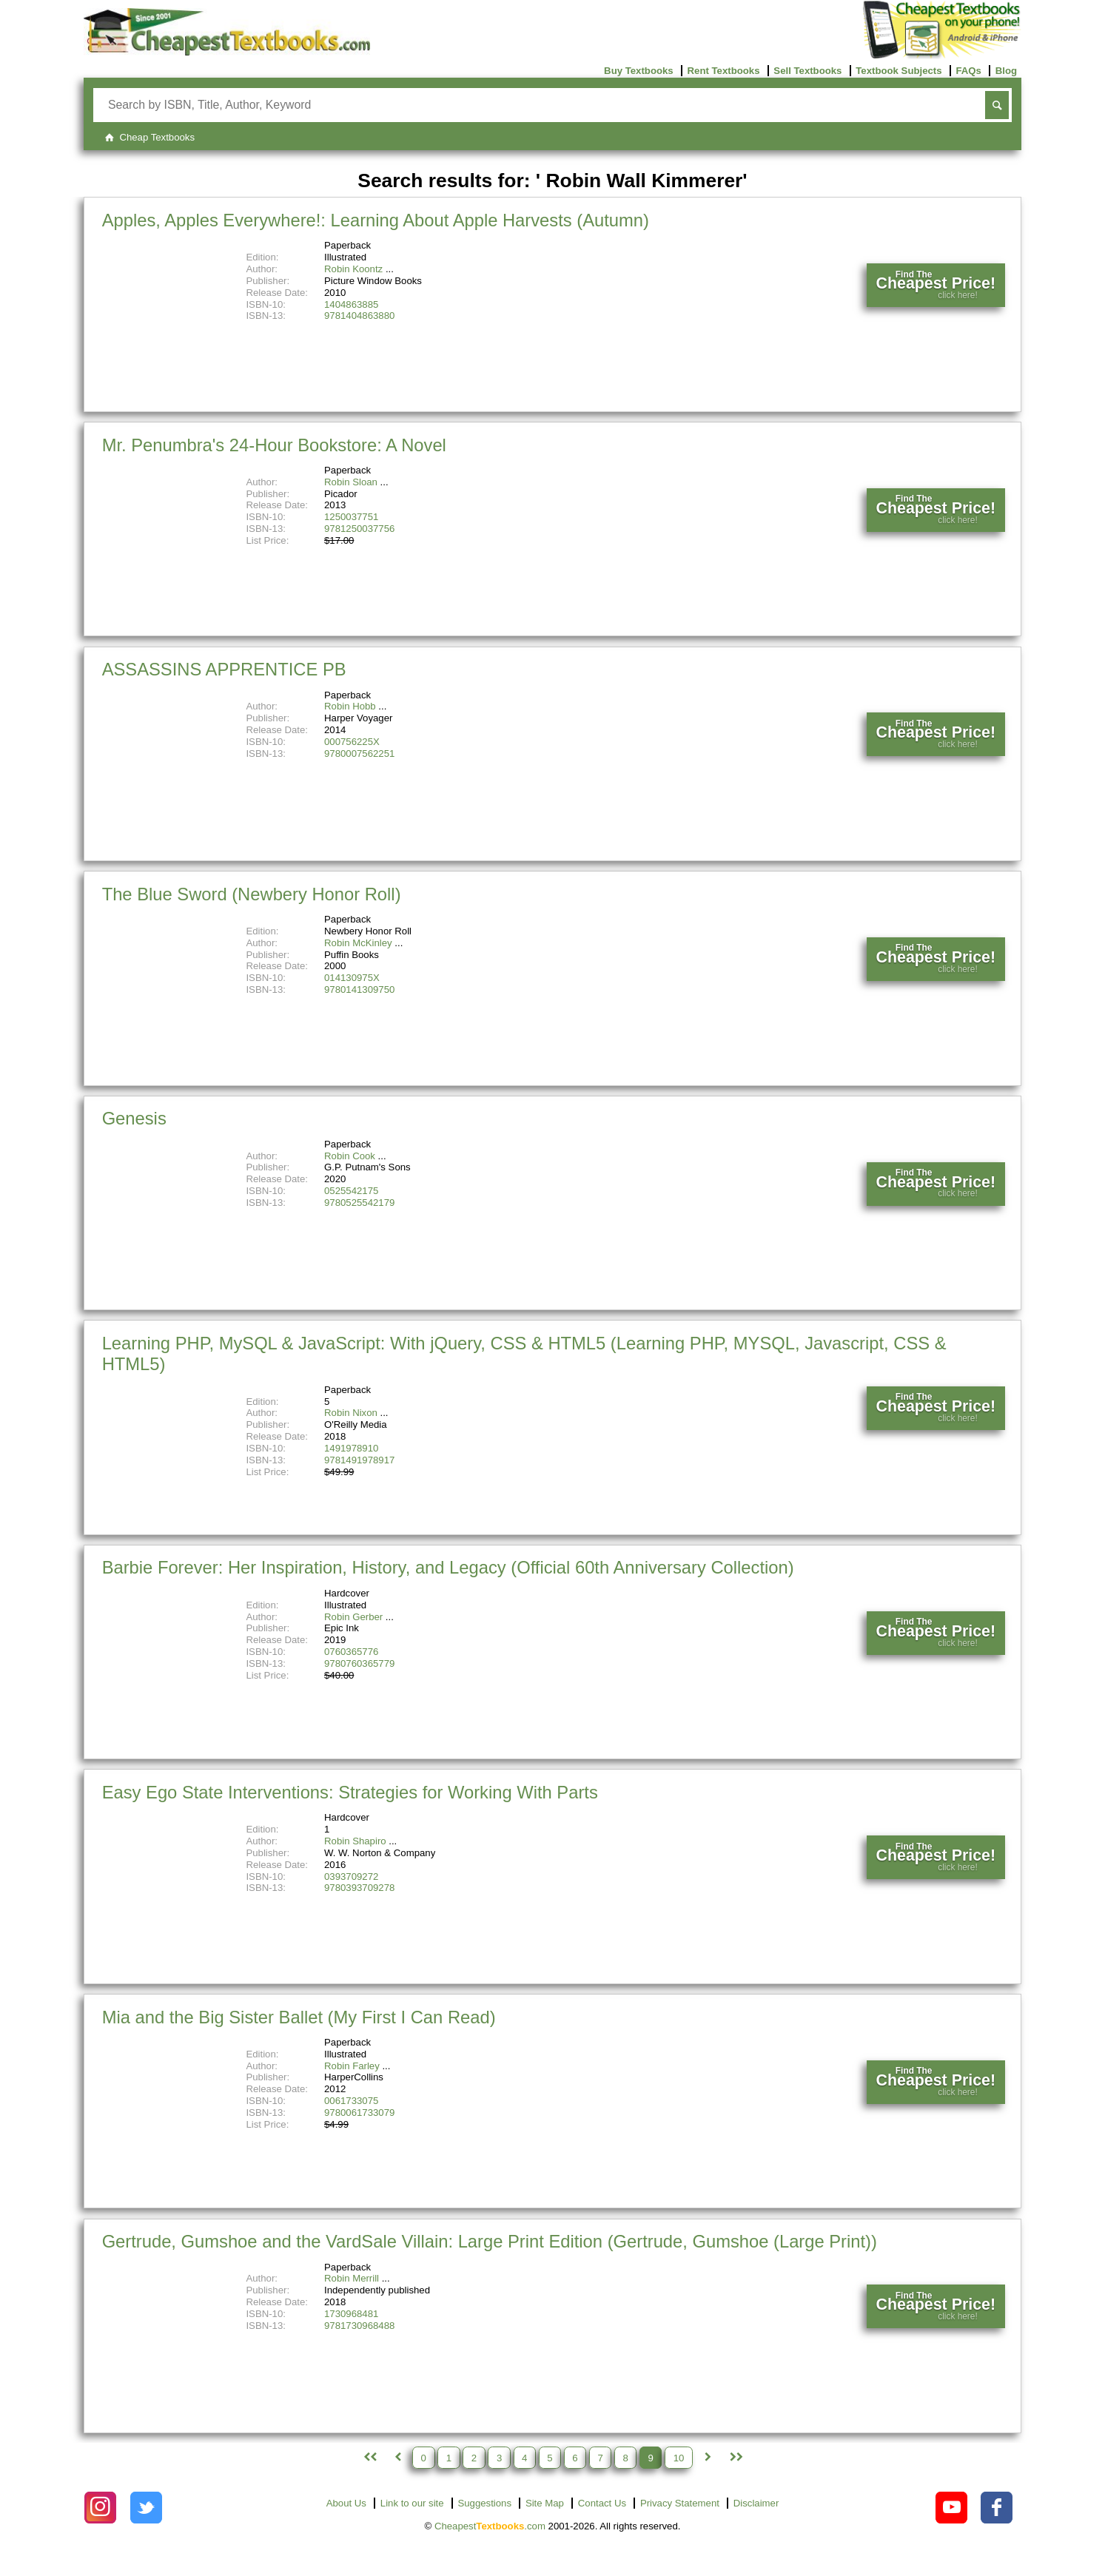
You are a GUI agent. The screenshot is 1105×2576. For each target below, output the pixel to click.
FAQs (968, 70)
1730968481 (351, 2313)
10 (679, 2457)
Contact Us (602, 2503)
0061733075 (351, 2100)
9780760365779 (359, 1663)
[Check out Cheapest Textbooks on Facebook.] (996, 2507)
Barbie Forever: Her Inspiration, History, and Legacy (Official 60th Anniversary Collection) (448, 1567)
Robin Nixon (350, 1412)
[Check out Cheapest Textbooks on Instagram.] (100, 2507)
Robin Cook (349, 1155)
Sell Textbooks (807, 70)
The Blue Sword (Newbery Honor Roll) (251, 894)
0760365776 (351, 1651)
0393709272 (351, 1876)
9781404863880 (359, 315)
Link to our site (412, 2503)
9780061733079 (359, 2112)
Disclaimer (756, 2503)
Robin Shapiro (355, 1841)
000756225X (352, 741)
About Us (346, 2503)
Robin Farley (352, 2065)
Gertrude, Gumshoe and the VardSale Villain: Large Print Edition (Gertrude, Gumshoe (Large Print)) (489, 2241)
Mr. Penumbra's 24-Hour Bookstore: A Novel (274, 445)
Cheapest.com (489, 2526)
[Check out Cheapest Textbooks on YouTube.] (951, 2507)
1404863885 (351, 304)
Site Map (544, 2503)
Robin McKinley (358, 942)
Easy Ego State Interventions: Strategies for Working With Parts (350, 1792)
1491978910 (351, 1448)
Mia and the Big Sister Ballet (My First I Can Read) (299, 2017)
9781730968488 (359, 2325)
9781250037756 (359, 528)
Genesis (134, 1118)
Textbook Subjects (898, 70)
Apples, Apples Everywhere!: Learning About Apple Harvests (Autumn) (375, 220)
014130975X (352, 977)
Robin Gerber (353, 1616)
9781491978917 (359, 1460)
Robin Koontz (353, 268)
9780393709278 (359, 1887)
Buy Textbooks (639, 70)
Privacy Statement (679, 2503)
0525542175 (351, 1190)
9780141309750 (359, 989)
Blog (1006, 70)
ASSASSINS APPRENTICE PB (224, 669)
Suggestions (484, 2503)
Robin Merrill (351, 2278)
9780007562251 (359, 753)
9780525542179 (359, 1202)
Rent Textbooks (724, 70)
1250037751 (351, 516)
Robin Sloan (350, 482)
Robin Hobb (350, 706)
